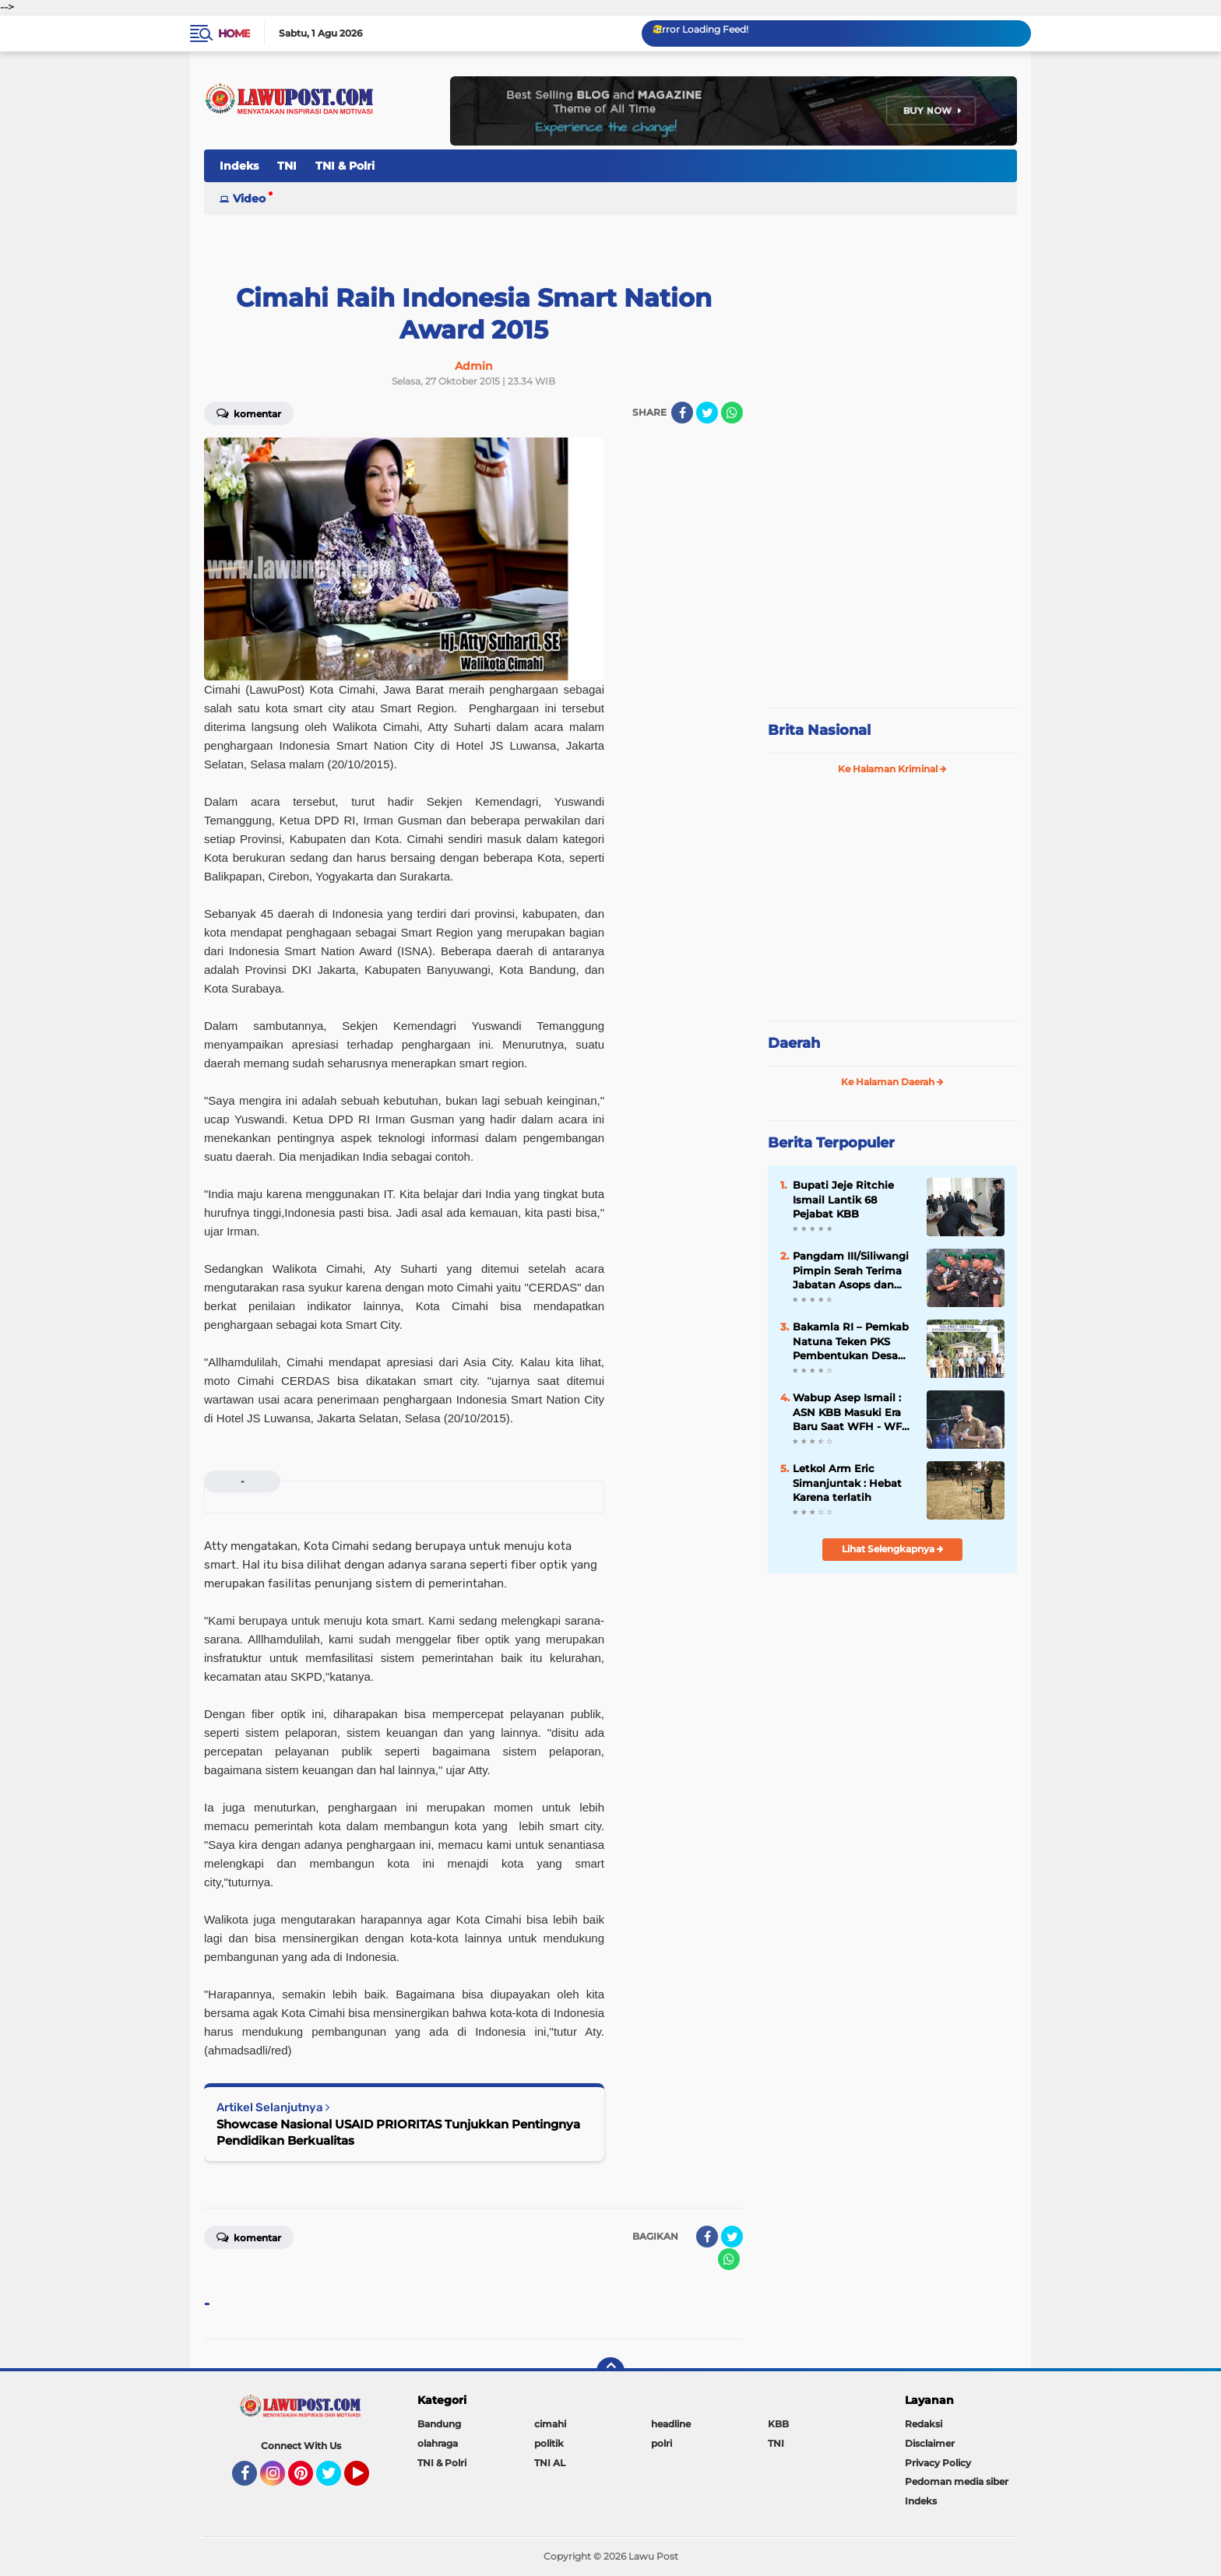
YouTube (367, 2480)
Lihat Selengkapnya (893, 1549)
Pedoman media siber (956, 2481)
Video (249, 199)
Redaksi (923, 2424)
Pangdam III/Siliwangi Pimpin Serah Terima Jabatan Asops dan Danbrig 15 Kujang (851, 1270)
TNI (287, 166)
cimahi (550, 2424)
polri (661, 2443)
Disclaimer (930, 2443)
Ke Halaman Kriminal (892, 769)
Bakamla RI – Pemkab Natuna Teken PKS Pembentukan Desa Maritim (851, 1341)
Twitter (335, 2480)
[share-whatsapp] (732, 412)
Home (234, 33)
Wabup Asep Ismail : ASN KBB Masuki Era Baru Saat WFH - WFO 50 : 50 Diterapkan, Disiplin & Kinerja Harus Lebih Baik (851, 1412)
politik (549, 2443)
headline (671, 2424)
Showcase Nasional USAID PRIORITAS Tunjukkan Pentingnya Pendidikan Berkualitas (398, 2132)
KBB (778, 2424)
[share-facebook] (682, 412)
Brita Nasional (819, 730)
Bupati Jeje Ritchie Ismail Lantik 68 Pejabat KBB (843, 1199)
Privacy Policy (938, 2463)
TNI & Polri (345, 166)
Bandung (439, 2424)
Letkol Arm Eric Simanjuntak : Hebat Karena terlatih (847, 1482)
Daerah (794, 1043)
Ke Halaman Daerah (892, 1082)
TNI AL (549, 2463)
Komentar (248, 412)
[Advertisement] (892, 591)
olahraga (437, 2443)
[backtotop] (610, 2371)
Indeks (239, 166)
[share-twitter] (707, 412)
